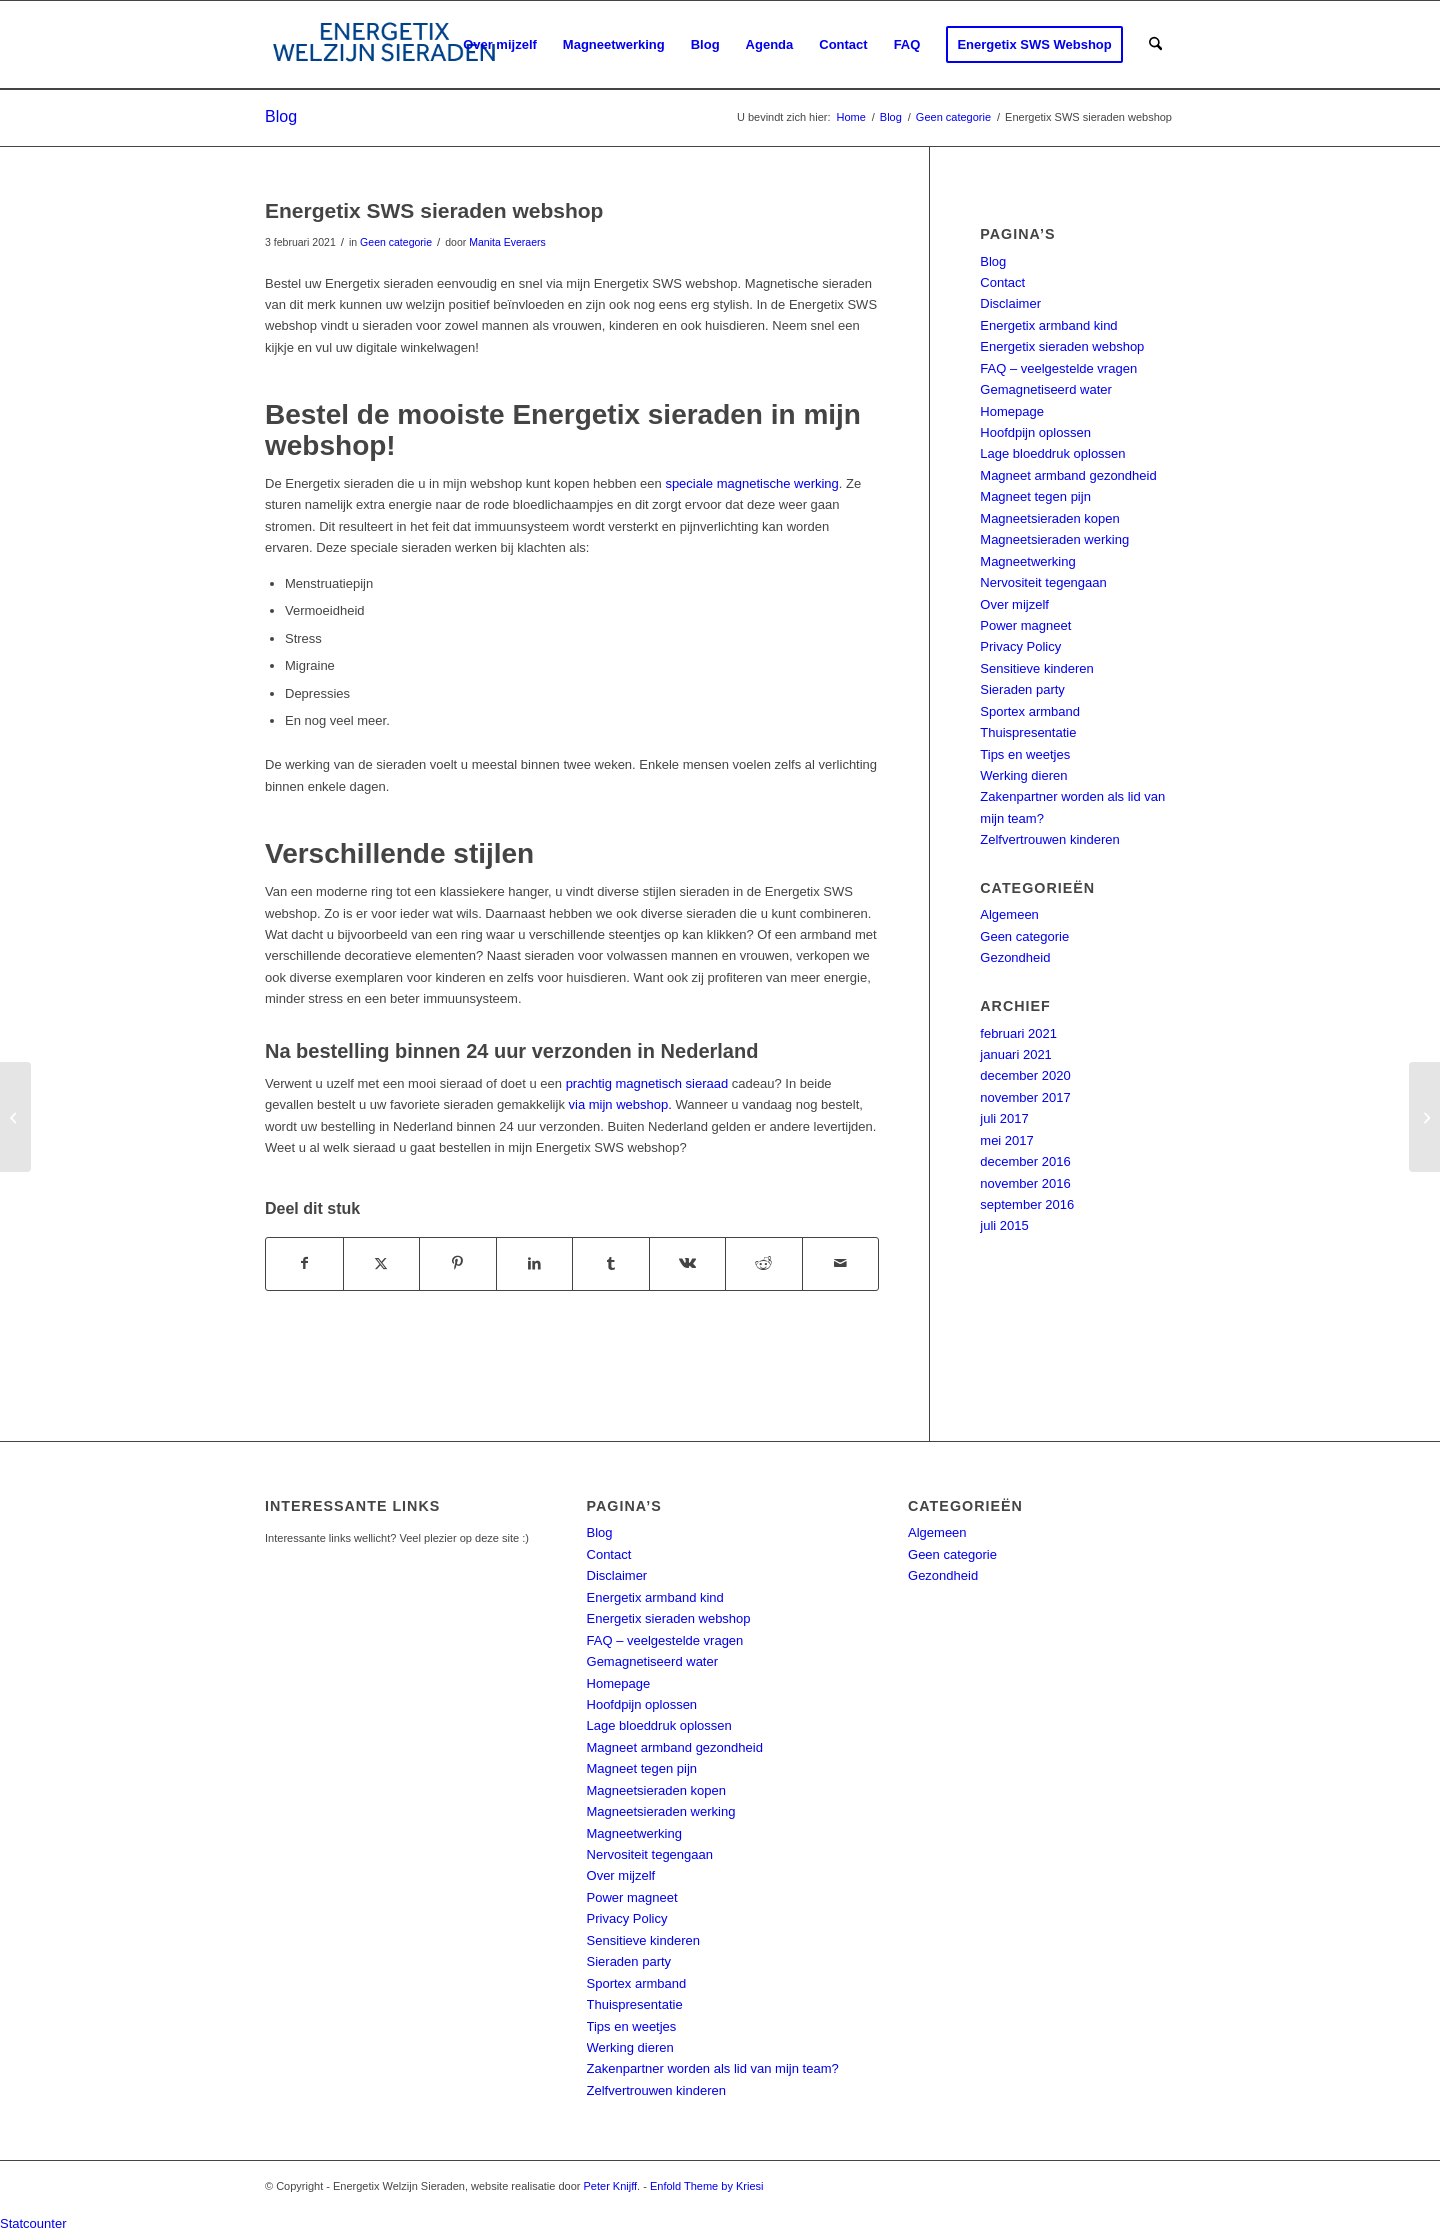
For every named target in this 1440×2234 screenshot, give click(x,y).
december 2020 (1025, 1075)
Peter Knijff (611, 2186)
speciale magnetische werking (751, 483)
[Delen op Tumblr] (611, 1263)
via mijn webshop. (620, 1104)
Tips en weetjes (1025, 754)
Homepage (1012, 411)
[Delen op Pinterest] (458, 1263)
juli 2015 (1004, 1225)
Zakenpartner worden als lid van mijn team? (713, 2068)
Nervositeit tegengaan (1043, 582)
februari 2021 (1018, 1033)
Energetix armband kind (1048, 325)
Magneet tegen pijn (1035, 496)
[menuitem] (500, 45)
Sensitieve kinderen (1036, 668)
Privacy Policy (1020, 646)
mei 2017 (1006, 1140)
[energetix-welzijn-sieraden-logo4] (384, 45)
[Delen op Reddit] (764, 1263)
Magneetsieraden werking (1054, 539)
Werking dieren (1023, 775)
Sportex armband (1030, 711)
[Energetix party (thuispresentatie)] (15, 1117)
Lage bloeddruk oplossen (1052, 453)
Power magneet (1025, 625)
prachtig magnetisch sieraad (647, 1083)
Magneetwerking (1027, 561)
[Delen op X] (382, 1263)
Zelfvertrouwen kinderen (1049, 839)
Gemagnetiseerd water (1046, 389)
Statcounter (33, 2223)
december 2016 (1025, 1161)
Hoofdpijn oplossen (1035, 432)
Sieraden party (1022, 689)
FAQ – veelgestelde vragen (1058, 368)
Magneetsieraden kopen (1050, 518)
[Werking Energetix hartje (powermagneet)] (1424, 1117)
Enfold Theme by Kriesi (707, 2186)
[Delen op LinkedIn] (535, 1263)
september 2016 (1027, 1204)
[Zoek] (1155, 45)
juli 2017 (1004, 1118)
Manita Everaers (507, 242)
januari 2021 (1016, 1054)
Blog (281, 116)
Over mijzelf (1014, 604)
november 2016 (1025, 1183)
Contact (1002, 282)
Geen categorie (396, 242)
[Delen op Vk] (688, 1263)
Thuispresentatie (1028, 732)
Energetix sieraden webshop (1062, 346)
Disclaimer (1010, 303)
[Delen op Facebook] (304, 1263)
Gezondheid (1015, 957)
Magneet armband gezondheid (1068, 475)
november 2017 (1025, 1097)
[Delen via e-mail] (841, 1263)
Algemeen (1009, 914)
